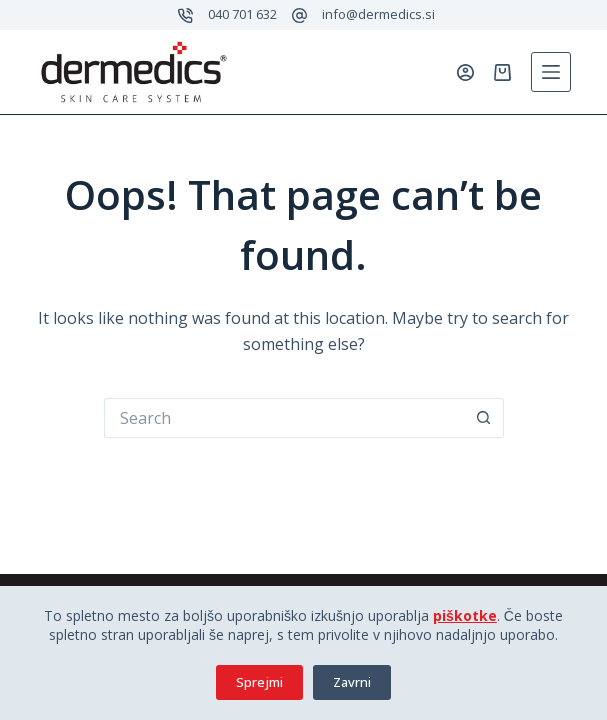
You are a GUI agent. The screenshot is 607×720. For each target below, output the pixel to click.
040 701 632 (242, 14)
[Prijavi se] (465, 72)
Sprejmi (259, 682)
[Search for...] (284, 418)
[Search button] (484, 418)
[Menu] (551, 72)
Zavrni (352, 682)
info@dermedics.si (378, 14)
